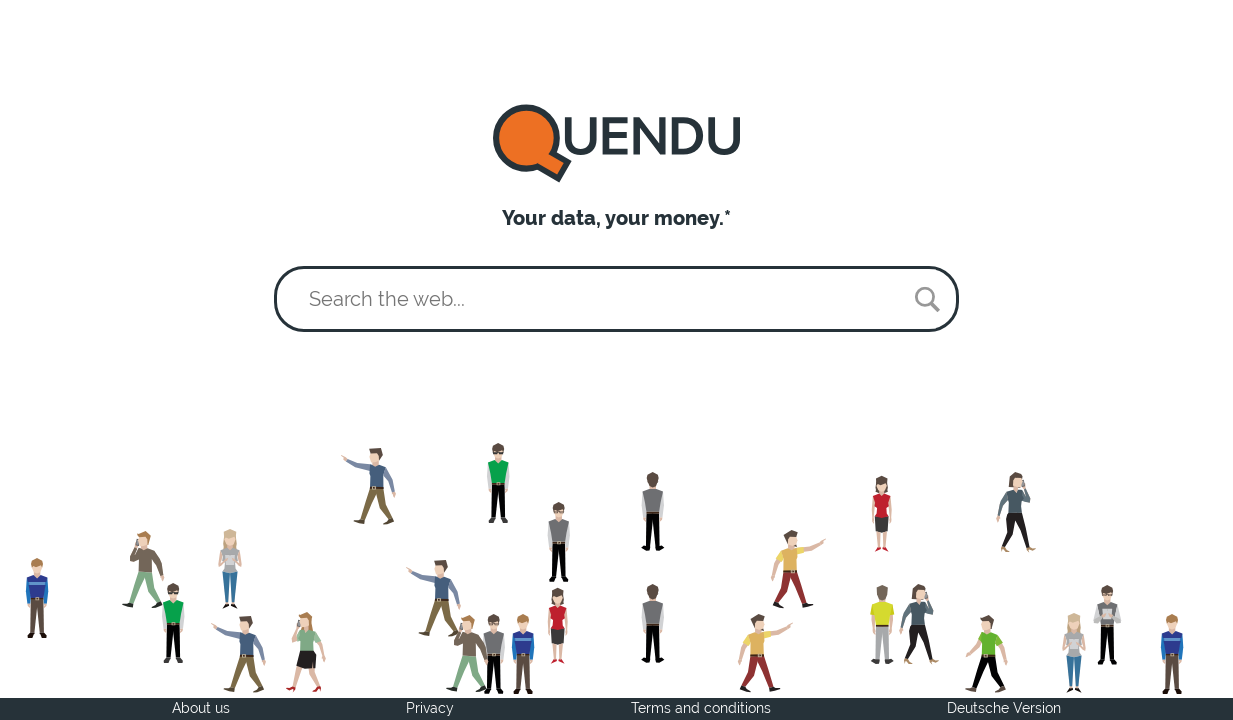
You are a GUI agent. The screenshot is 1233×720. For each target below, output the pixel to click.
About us (201, 708)
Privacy (430, 708)
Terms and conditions (701, 708)
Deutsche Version (1004, 708)
